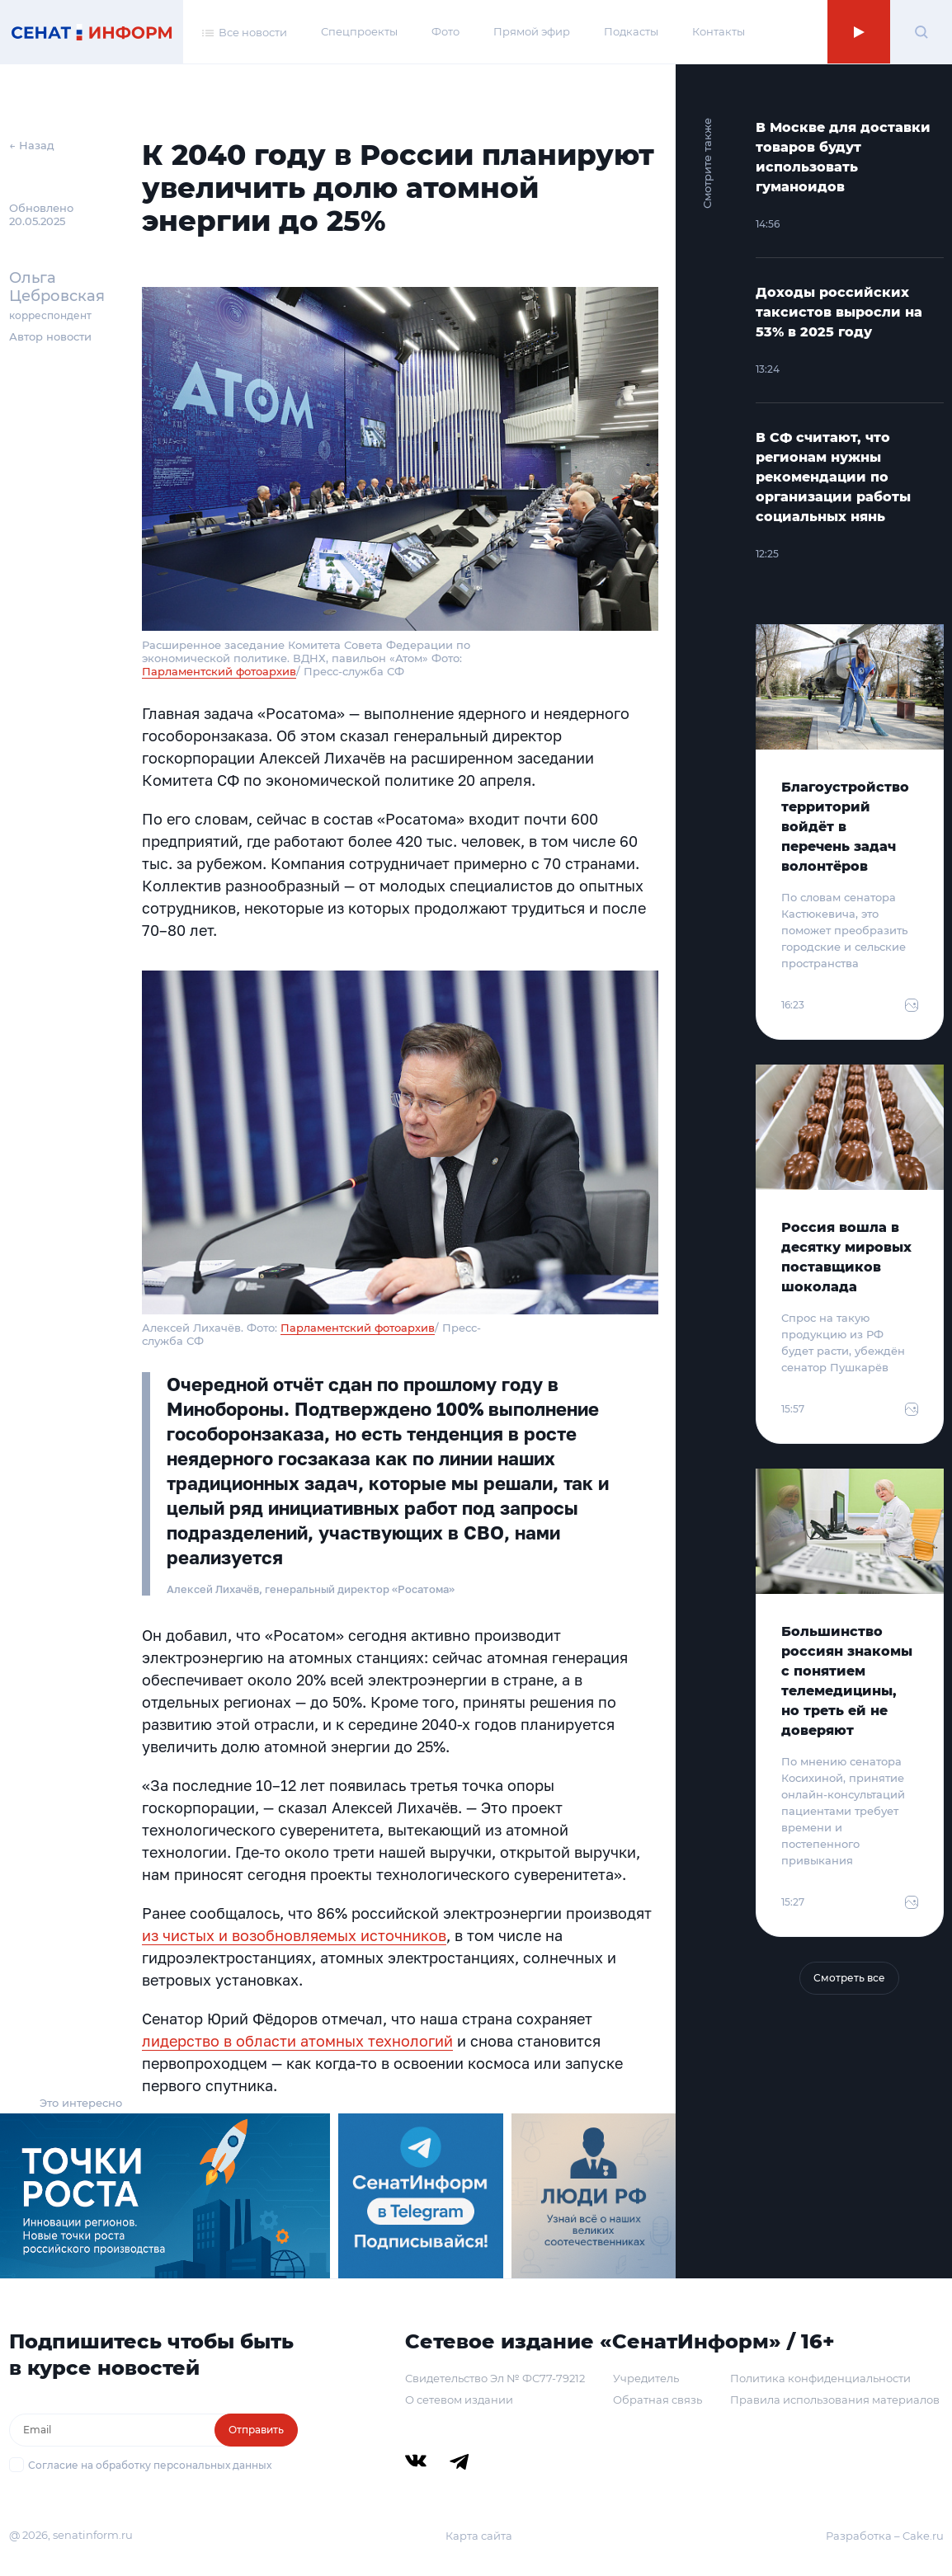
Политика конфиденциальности (820, 2378)
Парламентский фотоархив (219, 671)
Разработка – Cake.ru (885, 2535)
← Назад (31, 145)
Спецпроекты (359, 31)
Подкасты (631, 31)
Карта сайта (478, 2535)
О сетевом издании (459, 2399)
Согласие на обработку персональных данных (149, 2465)
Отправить (256, 2429)
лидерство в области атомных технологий (297, 2041)
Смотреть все (849, 1978)
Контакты (718, 31)
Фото (445, 31)
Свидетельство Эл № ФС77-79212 (495, 2378)
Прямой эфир (531, 31)
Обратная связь (657, 2399)
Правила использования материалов (835, 2399)
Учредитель (646, 2378)
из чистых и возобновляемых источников (294, 1935)
